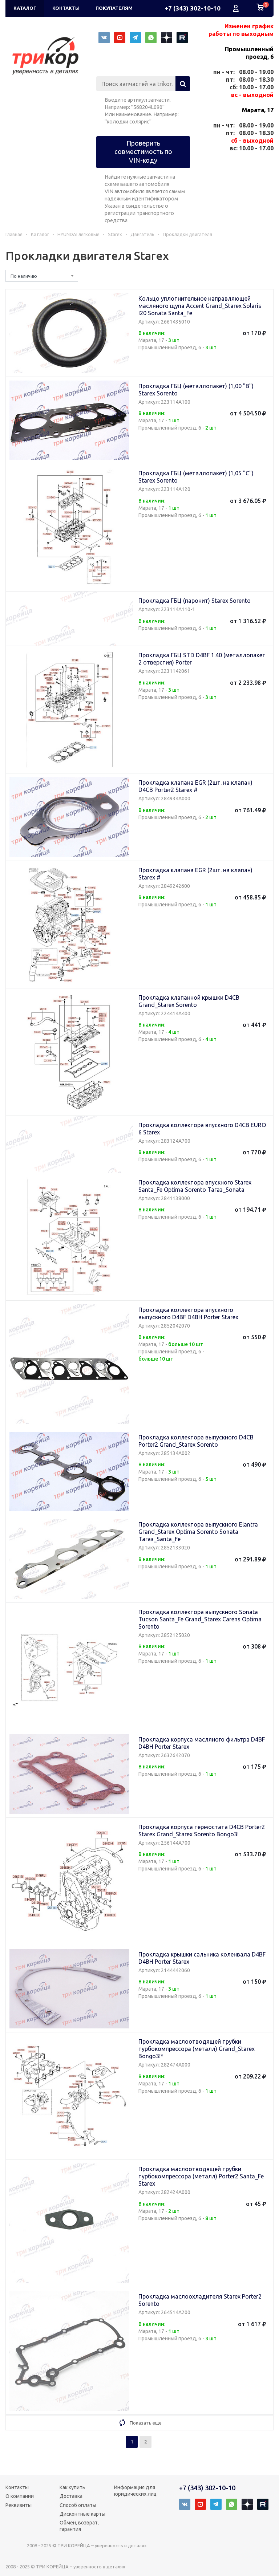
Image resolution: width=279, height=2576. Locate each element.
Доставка (71, 2496)
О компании (19, 2496)
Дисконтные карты (82, 2514)
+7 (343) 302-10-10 (193, 8)
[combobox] (41, 276)
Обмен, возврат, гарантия (79, 2526)
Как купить (72, 2487)
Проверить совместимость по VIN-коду (143, 151)
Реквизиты (18, 2505)
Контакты (17, 2487)
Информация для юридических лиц (135, 2490)
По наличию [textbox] (24, 276)
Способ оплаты (78, 2505)
